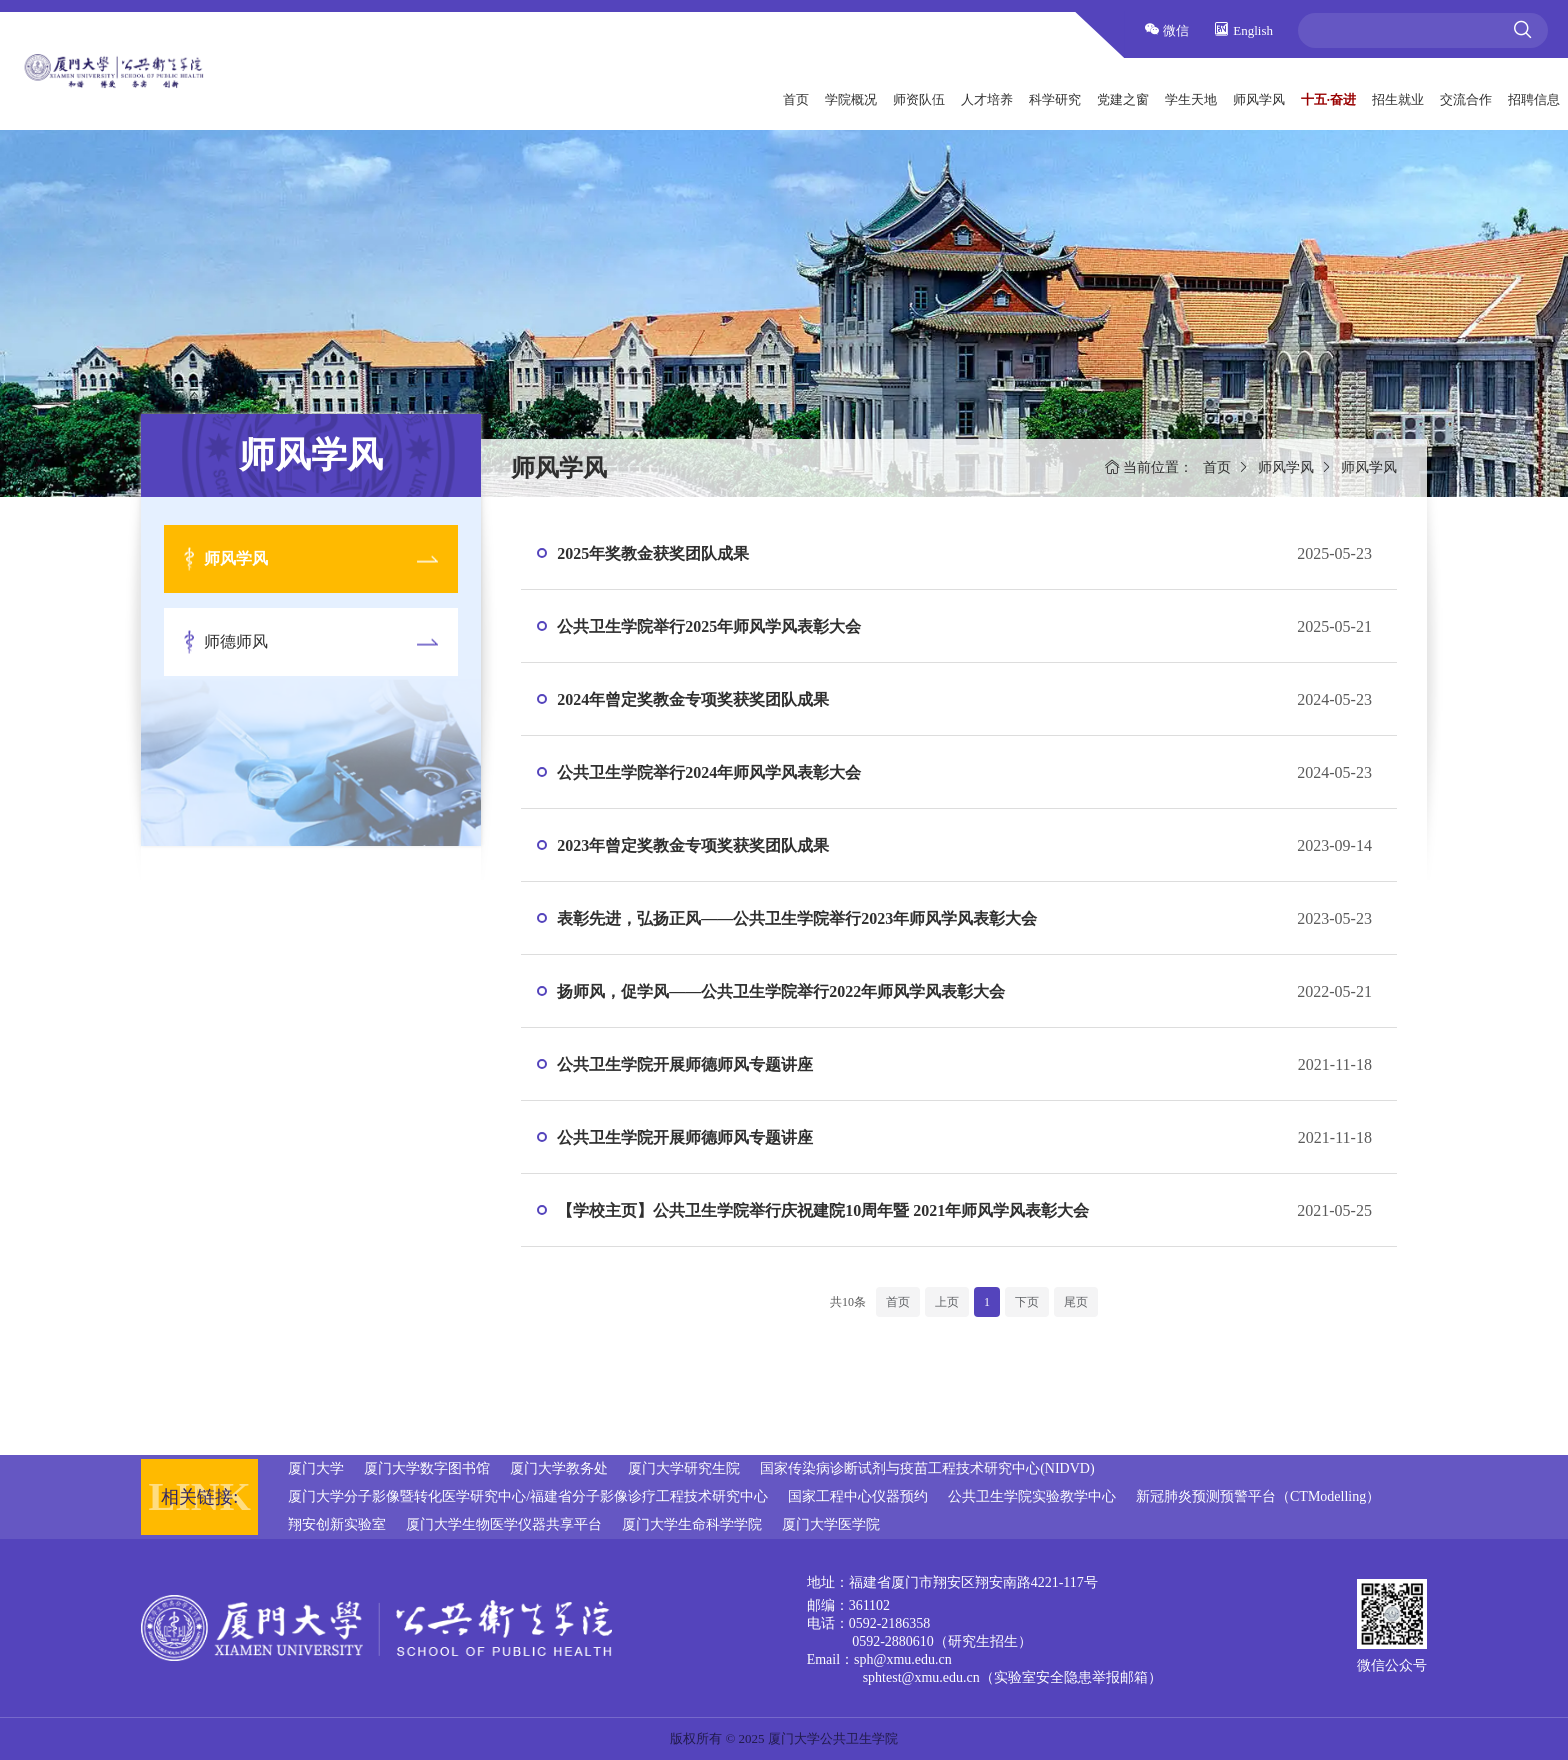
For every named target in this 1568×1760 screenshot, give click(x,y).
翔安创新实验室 (337, 1524)
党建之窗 (1123, 99)
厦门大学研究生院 (684, 1468)
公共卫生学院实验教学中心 (1032, 1496)
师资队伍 (919, 99)
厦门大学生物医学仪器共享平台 (504, 1524)
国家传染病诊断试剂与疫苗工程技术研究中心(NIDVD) (927, 1468)
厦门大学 (316, 1468)
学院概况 (851, 99)
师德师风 (236, 641)
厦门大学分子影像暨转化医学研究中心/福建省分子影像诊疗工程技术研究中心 (528, 1496)
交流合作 (1466, 99)
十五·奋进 (1328, 99)
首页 (796, 99)
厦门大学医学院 (831, 1524)
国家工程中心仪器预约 (858, 1496)
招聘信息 (1534, 99)
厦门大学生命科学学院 (692, 1524)
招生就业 (1398, 99)
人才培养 (987, 99)
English (1243, 29)
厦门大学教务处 (559, 1468)
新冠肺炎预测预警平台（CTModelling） (1258, 1496)
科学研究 (1055, 99)
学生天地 (1191, 99)
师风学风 (1259, 99)
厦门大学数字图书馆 (427, 1468)
